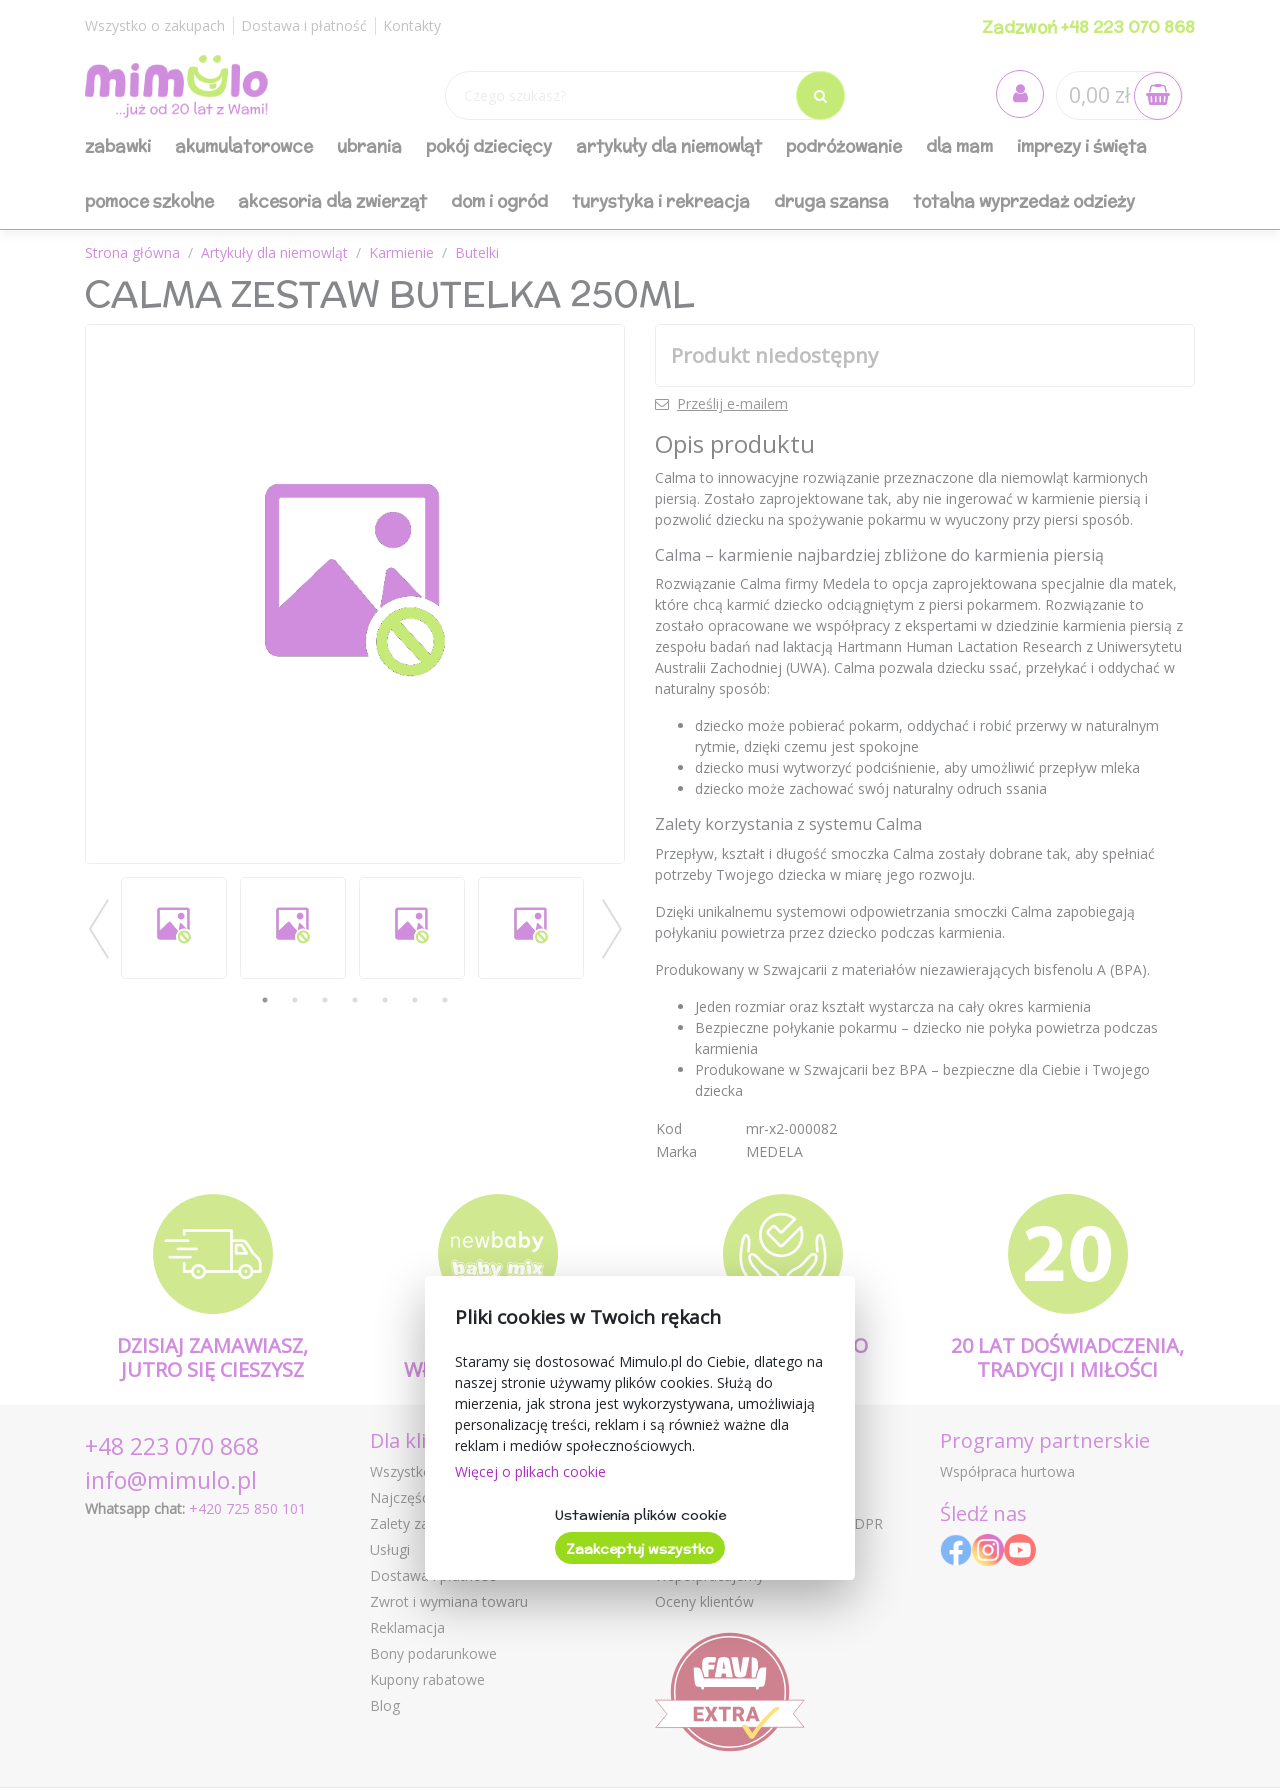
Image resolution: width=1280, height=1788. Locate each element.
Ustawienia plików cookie (640, 1515)
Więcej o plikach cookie (530, 1471)
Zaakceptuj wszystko (640, 1549)
